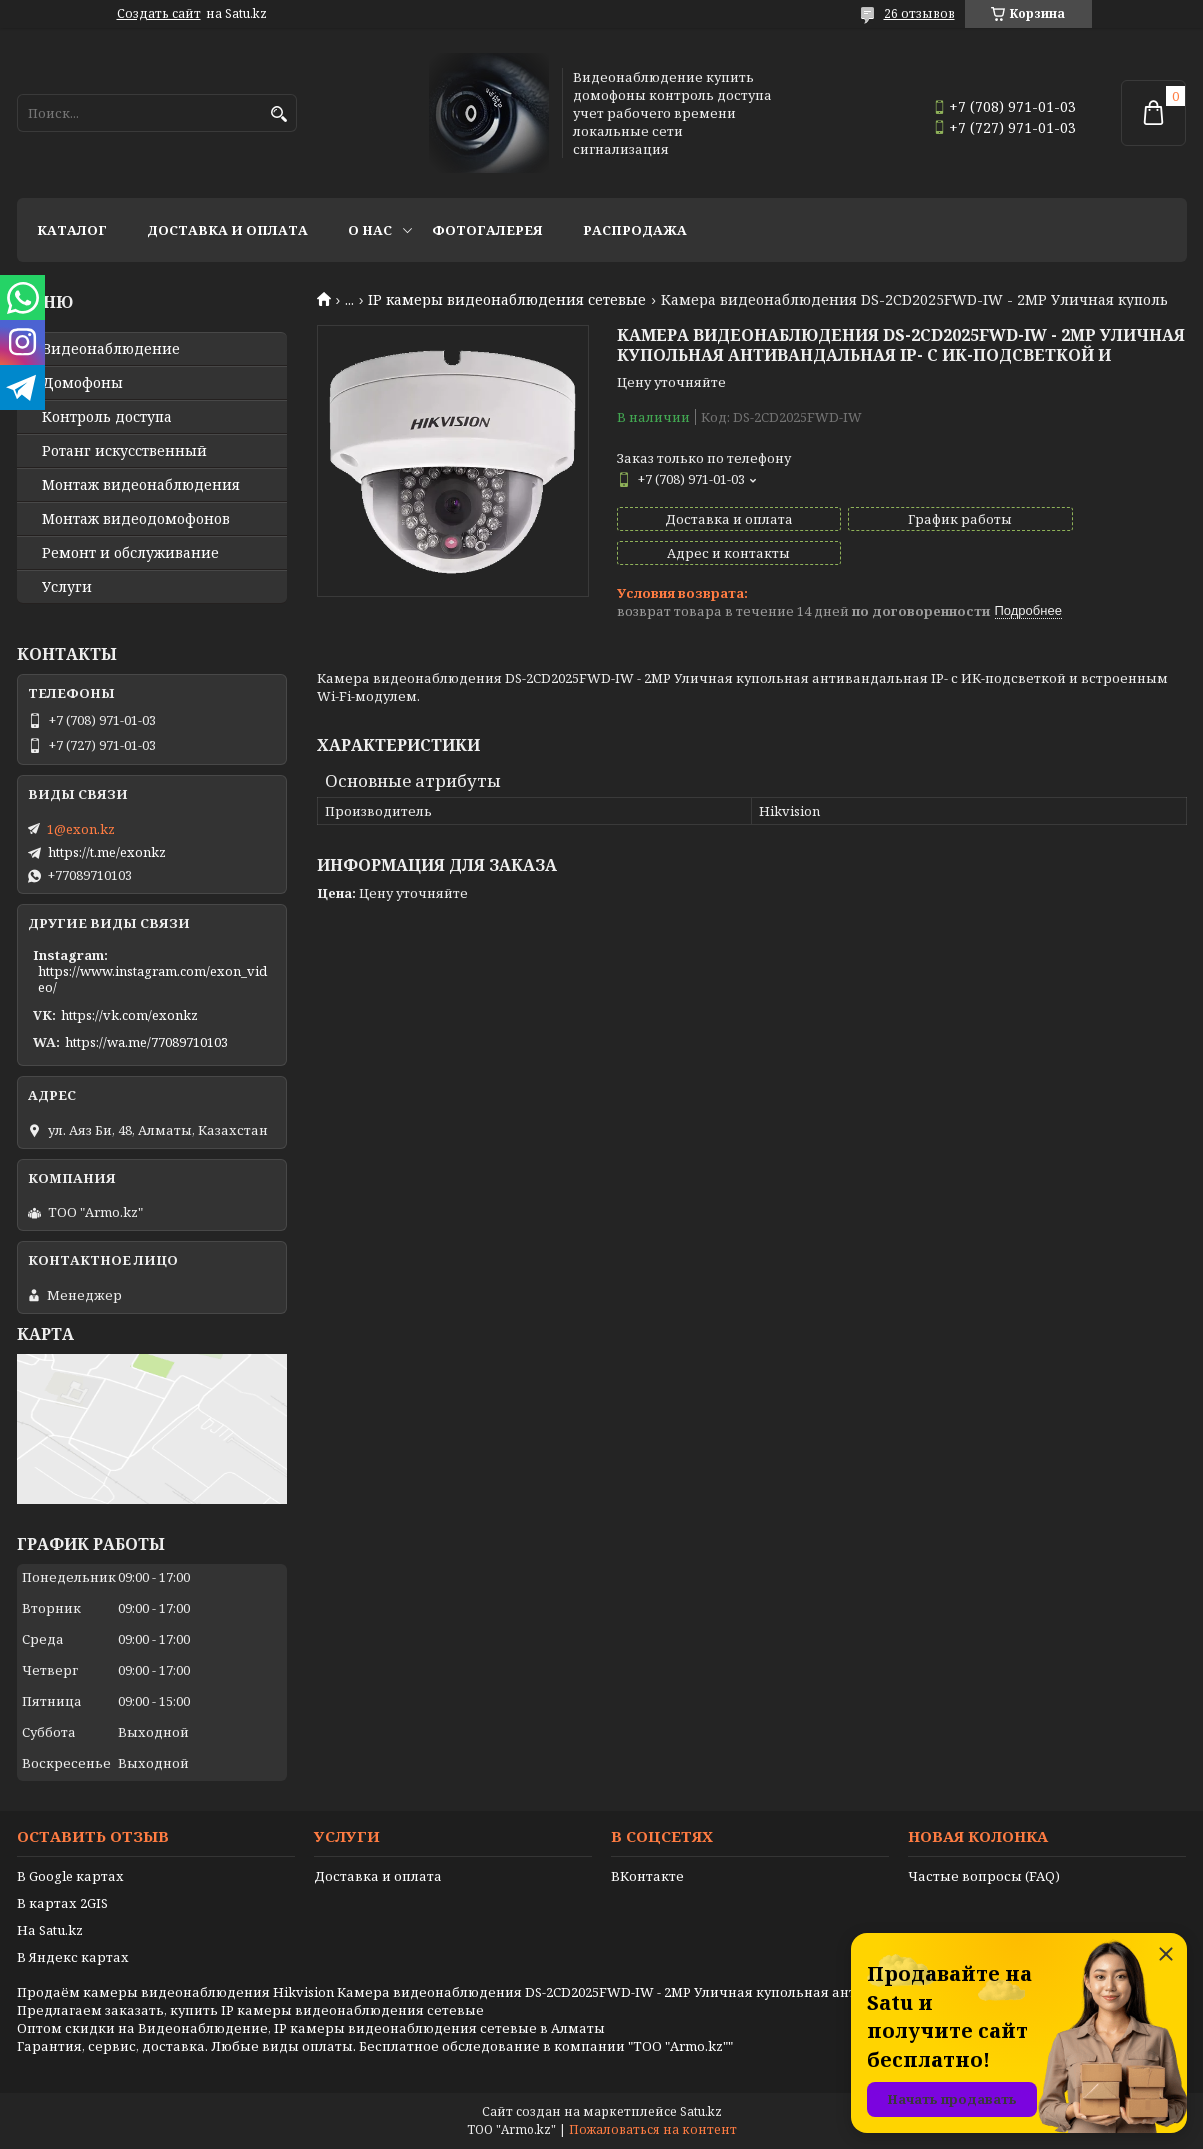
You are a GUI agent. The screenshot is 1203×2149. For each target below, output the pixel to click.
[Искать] (279, 114)
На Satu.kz (50, 1930)
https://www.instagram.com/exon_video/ (152, 979)
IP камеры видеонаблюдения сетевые (507, 300)
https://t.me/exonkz (107, 852)
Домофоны (82, 383)
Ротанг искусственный (124, 451)
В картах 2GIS (62, 1903)
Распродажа (635, 230)
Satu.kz (701, 2111)
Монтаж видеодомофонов (136, 519)
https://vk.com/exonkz (129, 1015)
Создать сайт (159, 14)
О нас (370, 230)
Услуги (67, 587)
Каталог (72, 230)
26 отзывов (919, 13)
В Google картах (70, 1876)
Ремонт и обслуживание (130, 553)
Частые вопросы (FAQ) (984, 1876)
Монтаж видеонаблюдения (141, 485)
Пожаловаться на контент (653, 2129)
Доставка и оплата (227, 230)
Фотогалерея (487, 230)
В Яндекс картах (73, 1957)
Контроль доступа (107, 417)
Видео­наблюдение (111, 349)
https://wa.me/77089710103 (146, 1042)
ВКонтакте (647, 1876)
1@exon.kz (81, 829)
